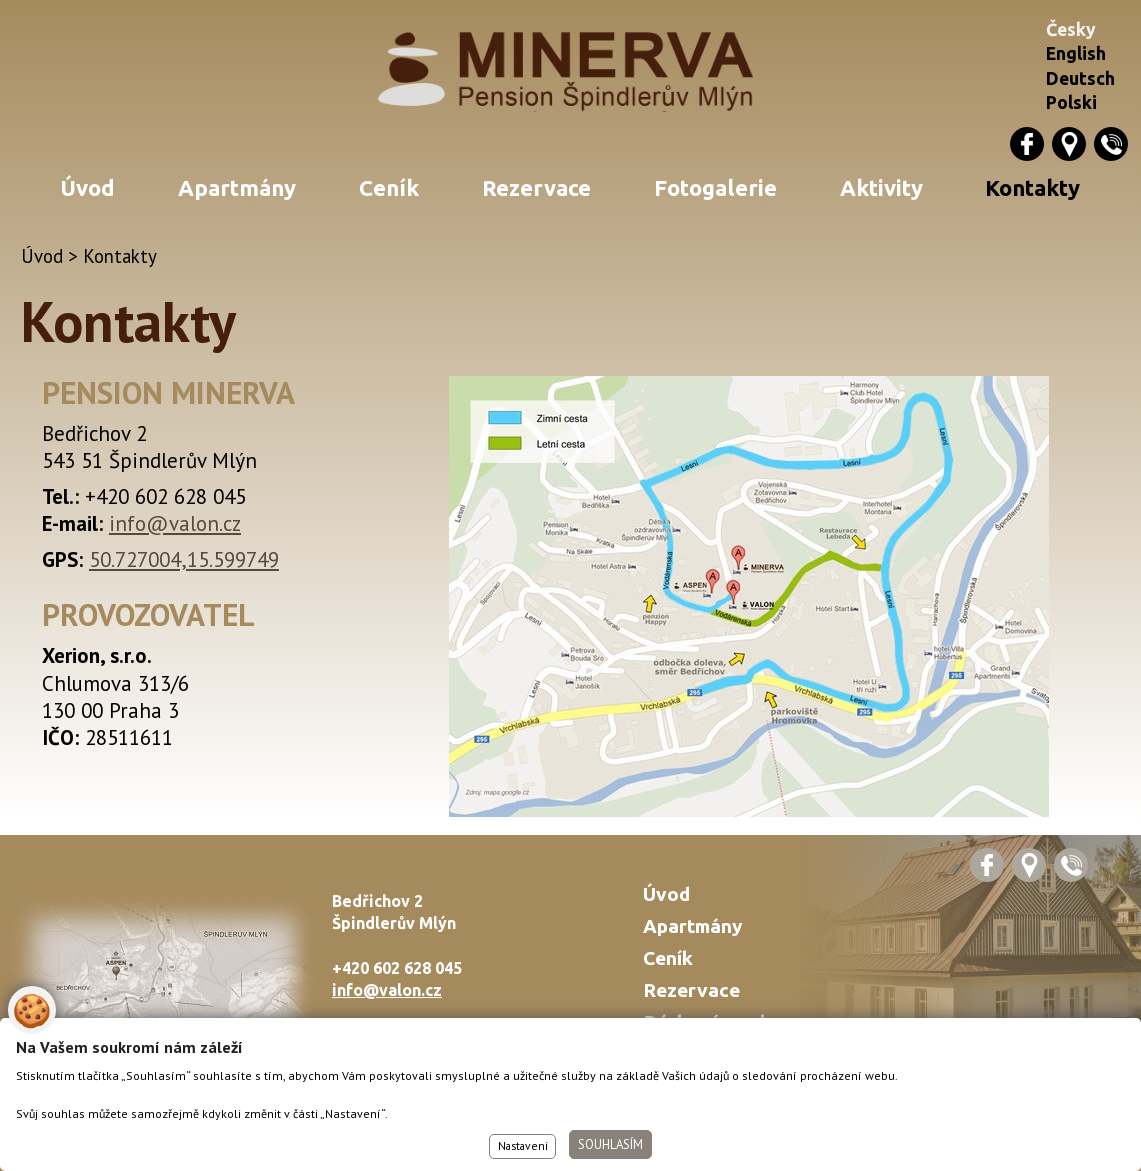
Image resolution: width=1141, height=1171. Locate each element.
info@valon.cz (175, 523)
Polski (1071, 102)
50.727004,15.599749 (184, 559)
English (1076, 53)
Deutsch (1080, 78)
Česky (1071, 29)
